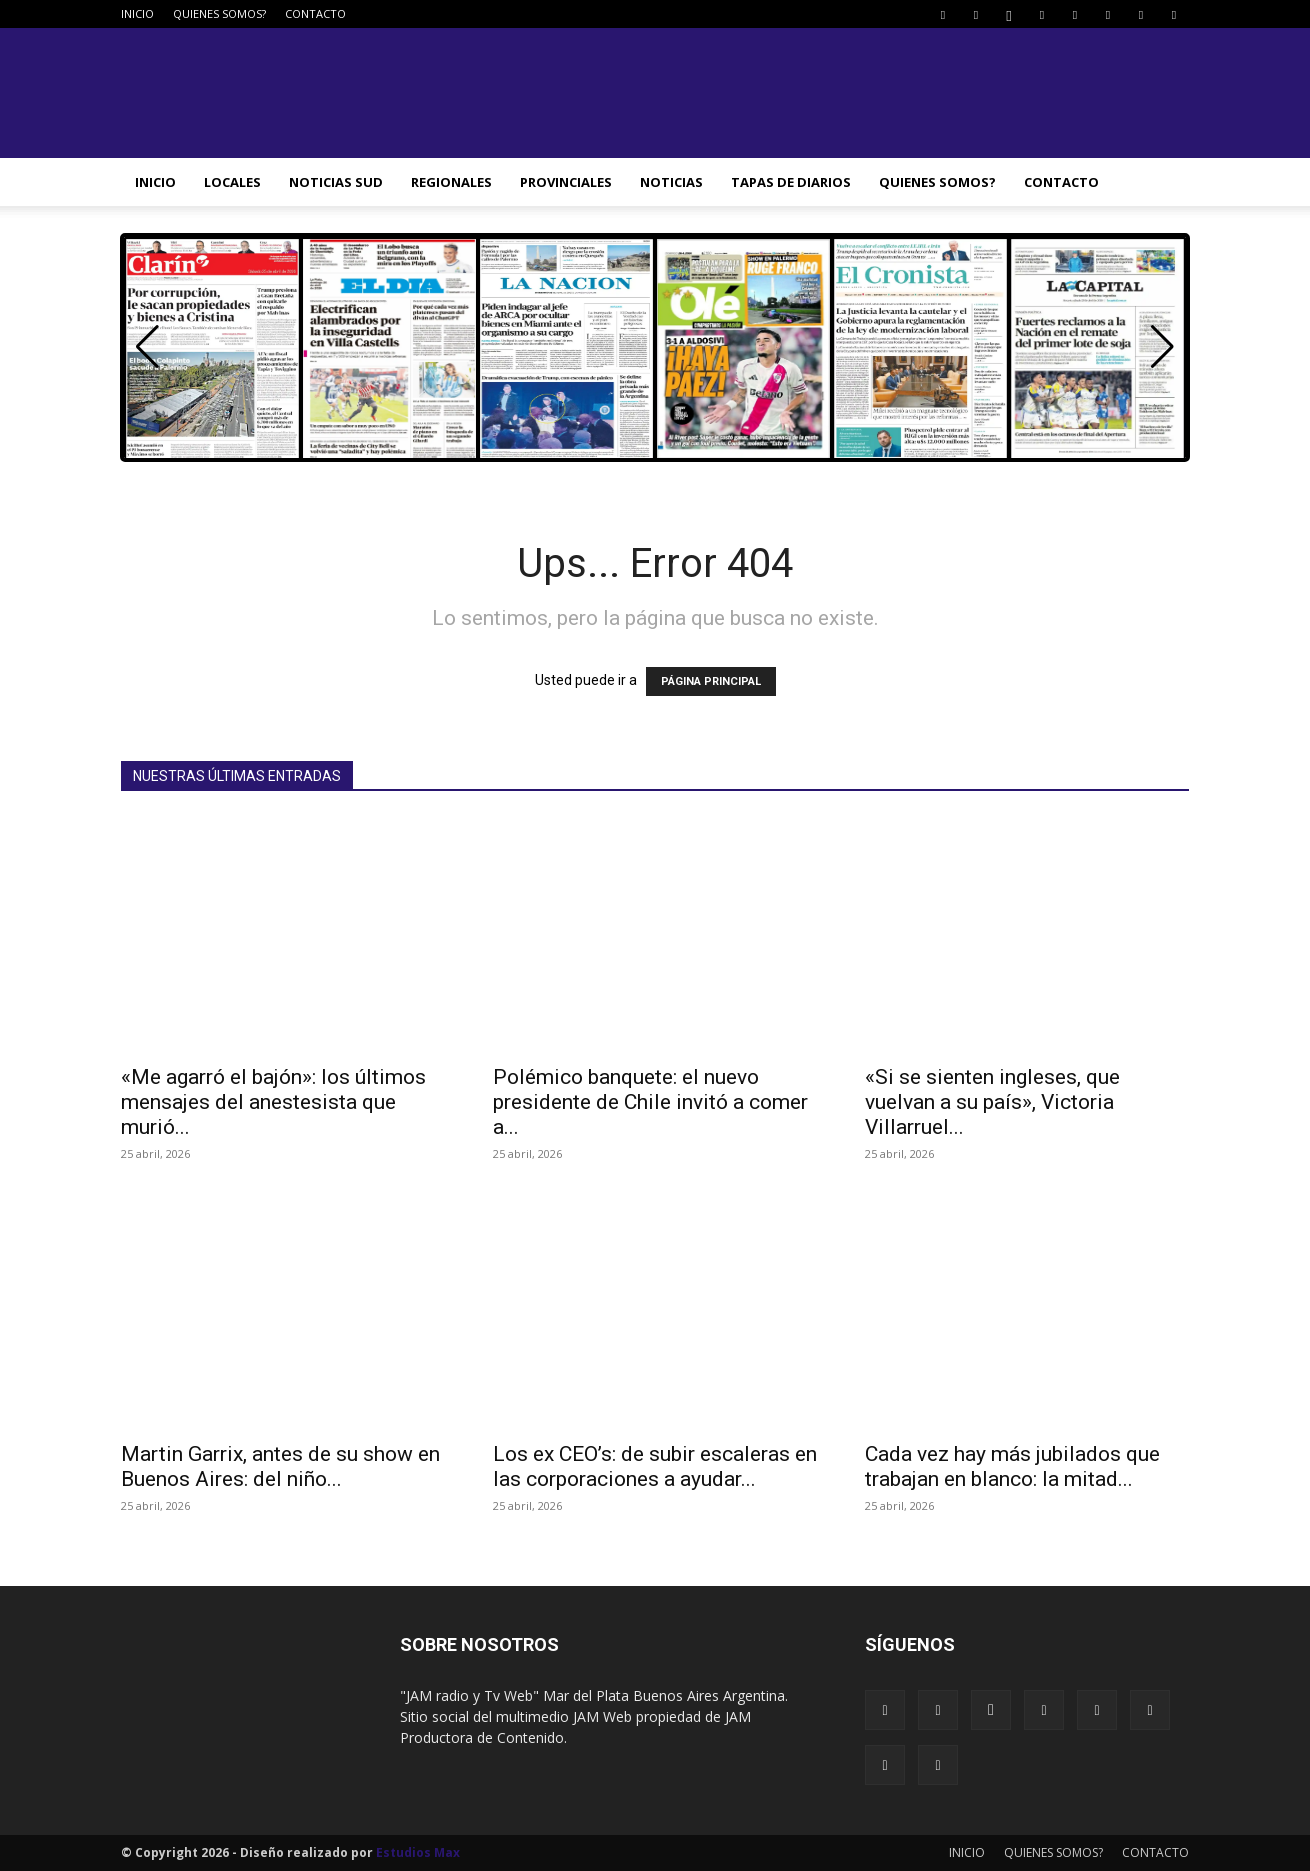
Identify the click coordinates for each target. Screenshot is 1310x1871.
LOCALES (232, 182)
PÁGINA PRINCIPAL (711, 681)
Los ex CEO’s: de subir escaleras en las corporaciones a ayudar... (655, 1466)
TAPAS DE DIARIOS (791, 182)
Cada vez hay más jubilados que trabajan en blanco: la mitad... (1012, 1466)
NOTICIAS (671, 182)
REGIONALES (451, 182)
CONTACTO (315, 13)
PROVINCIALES (566, 182)
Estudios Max (418, 1852)
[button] (1162, 347)
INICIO (137, 13)
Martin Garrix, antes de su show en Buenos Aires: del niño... (280, 1466)
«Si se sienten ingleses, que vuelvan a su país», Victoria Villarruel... (992, 1102)
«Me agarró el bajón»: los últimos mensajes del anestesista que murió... (273, 1102)
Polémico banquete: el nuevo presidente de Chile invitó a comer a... (650, 1102)
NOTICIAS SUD (336, 182)
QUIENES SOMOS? (219, 13)
